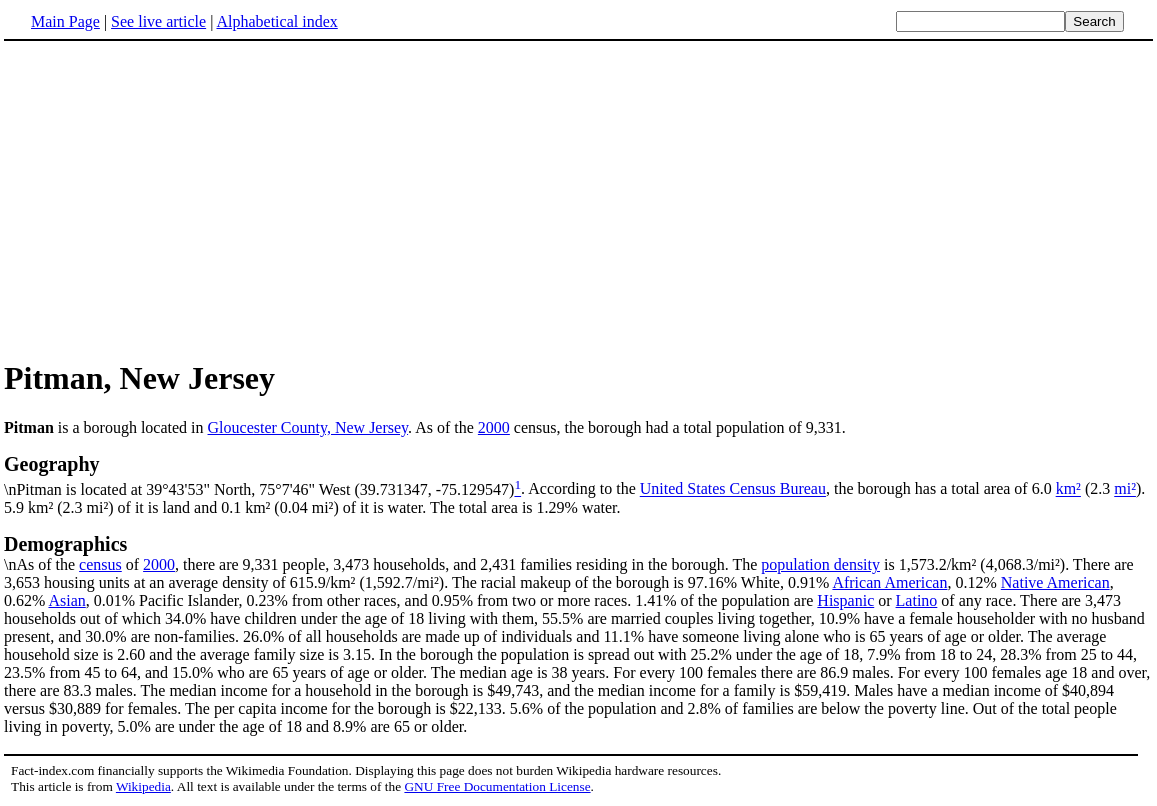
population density (820, 564)
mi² (1125, 489)
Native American (1055, 582)
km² (1068, 489)
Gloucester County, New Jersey (308, 427)
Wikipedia (143, 786)
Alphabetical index (276, 21)
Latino (917, 600)
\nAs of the (578, 553)
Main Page (65, 21)
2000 (494, 427)
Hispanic (845, 600)
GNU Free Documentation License (497, 786)
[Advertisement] (579, 199)
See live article (158, 21)
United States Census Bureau (733, 489)
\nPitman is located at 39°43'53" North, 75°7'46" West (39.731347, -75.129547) (578, 475)
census (100, 564)
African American (889, 582)
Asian (66, 600)
